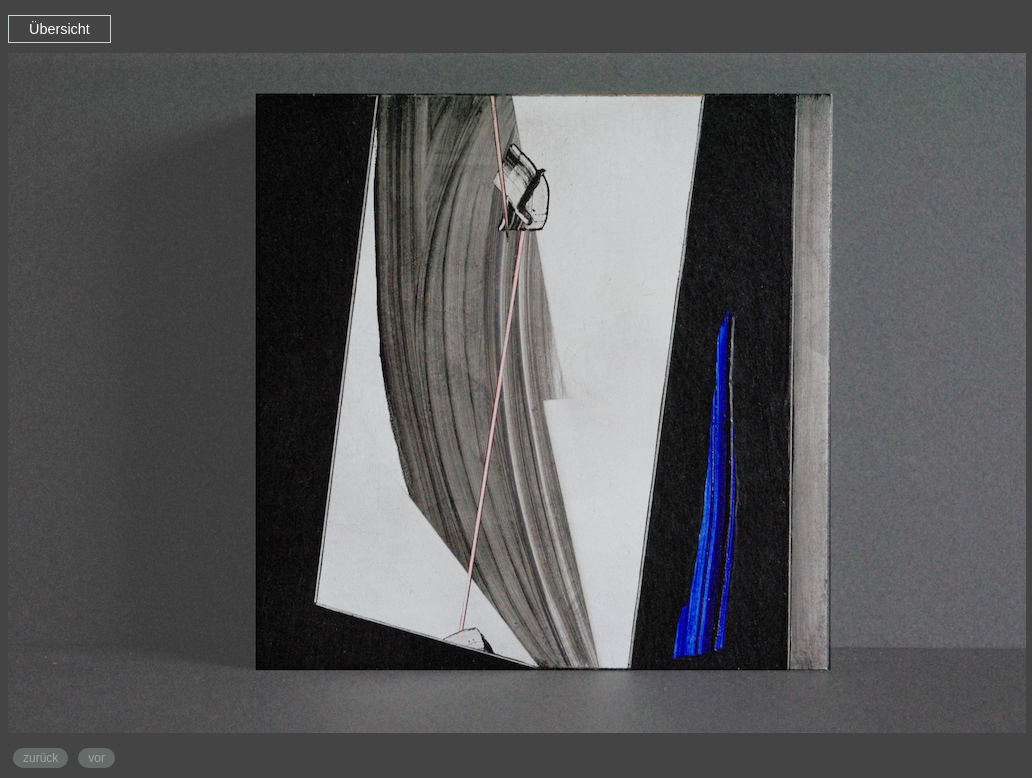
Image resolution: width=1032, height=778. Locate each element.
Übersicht (59, 29)
